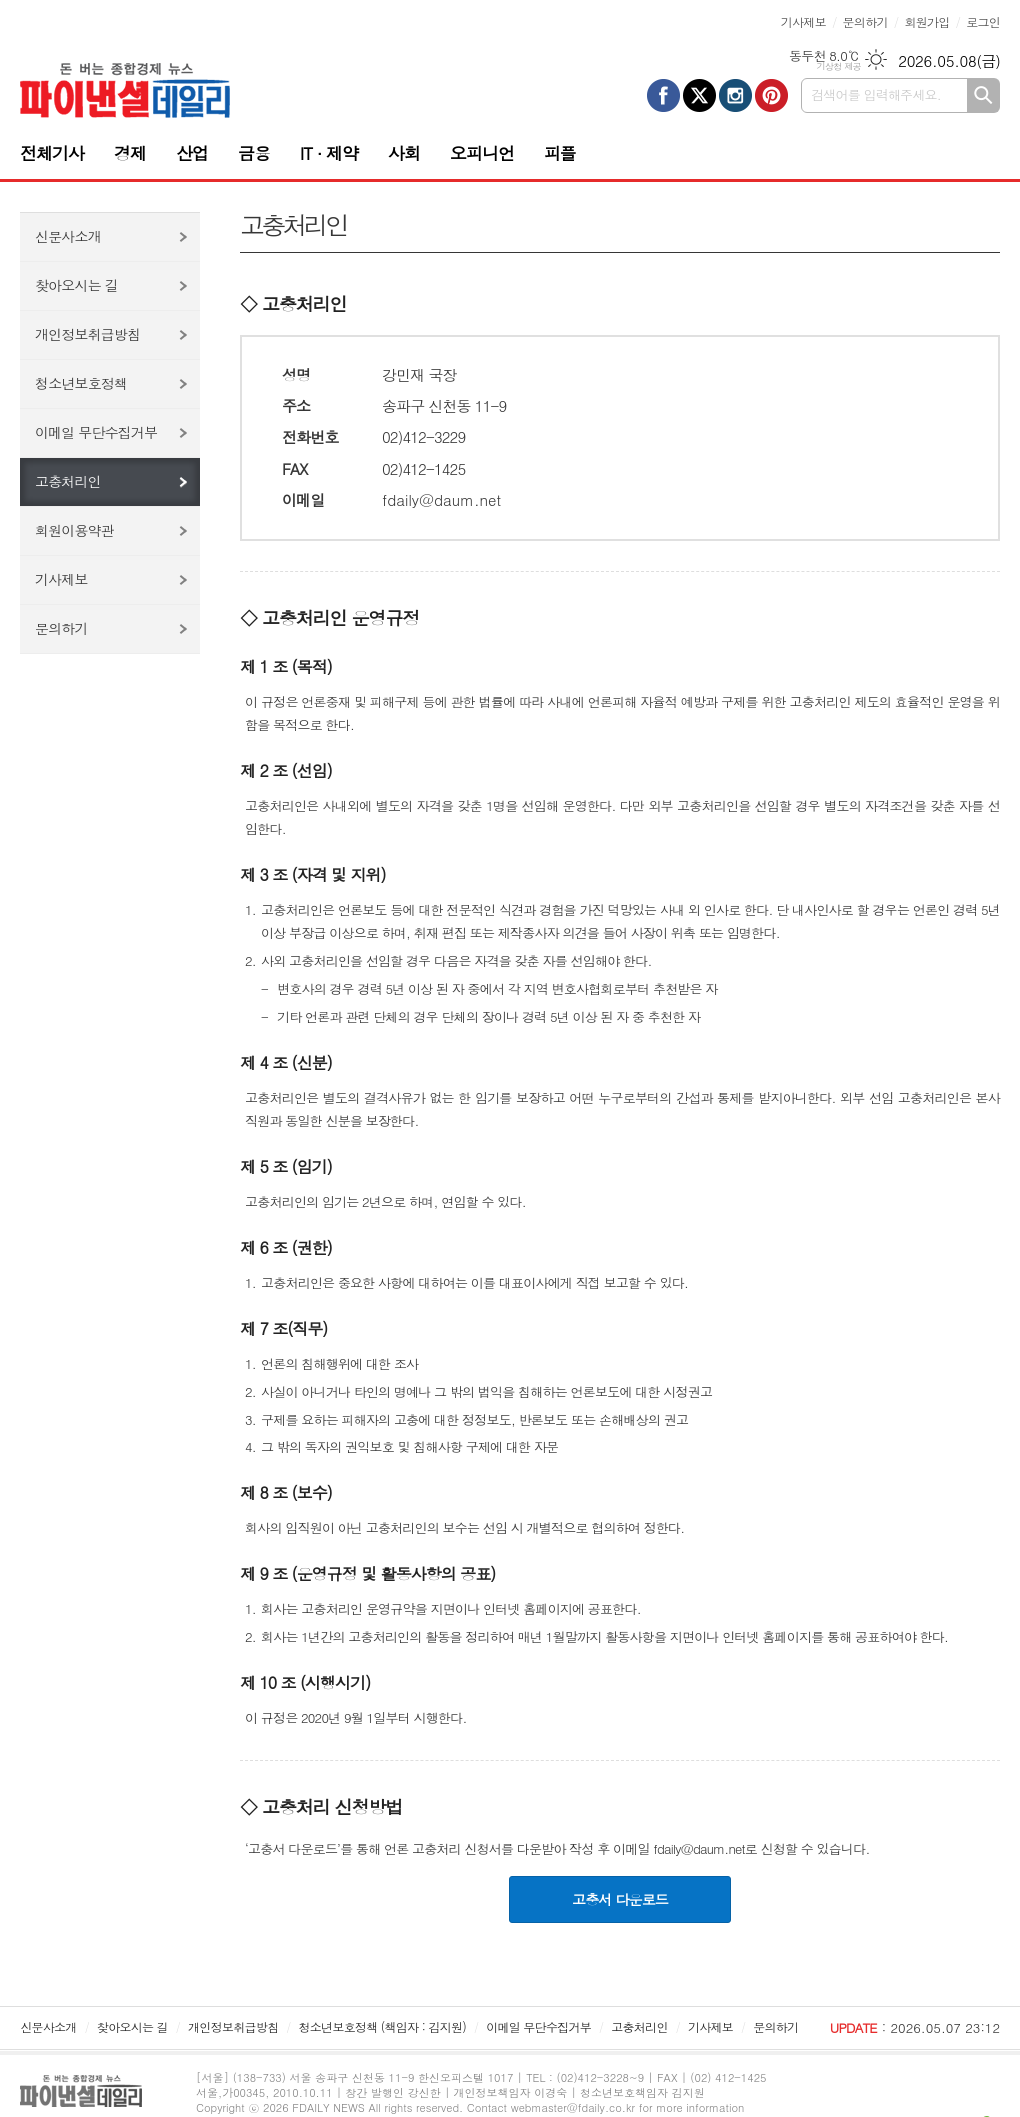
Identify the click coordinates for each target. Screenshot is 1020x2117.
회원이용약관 (74, 530)
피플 (560, 153)
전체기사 (52, 153)
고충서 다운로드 (620, 1899)
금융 (254, 153)
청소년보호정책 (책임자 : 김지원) (382, 2026)
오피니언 (482, 153)
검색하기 (983, 95)
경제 (130, 153)
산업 (192, 153)
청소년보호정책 (81, 383)
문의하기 (865, 21)
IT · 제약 (329, 153)
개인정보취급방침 (87, 334)
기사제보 (803, 21)
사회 (404, 153)
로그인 (983, 21)
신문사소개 (68, 236)
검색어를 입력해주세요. (876, 94)
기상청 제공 (838, 66)
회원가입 (926, 21)
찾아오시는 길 (76, 285)
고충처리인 (68, 481)
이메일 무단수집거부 (96, 432)
